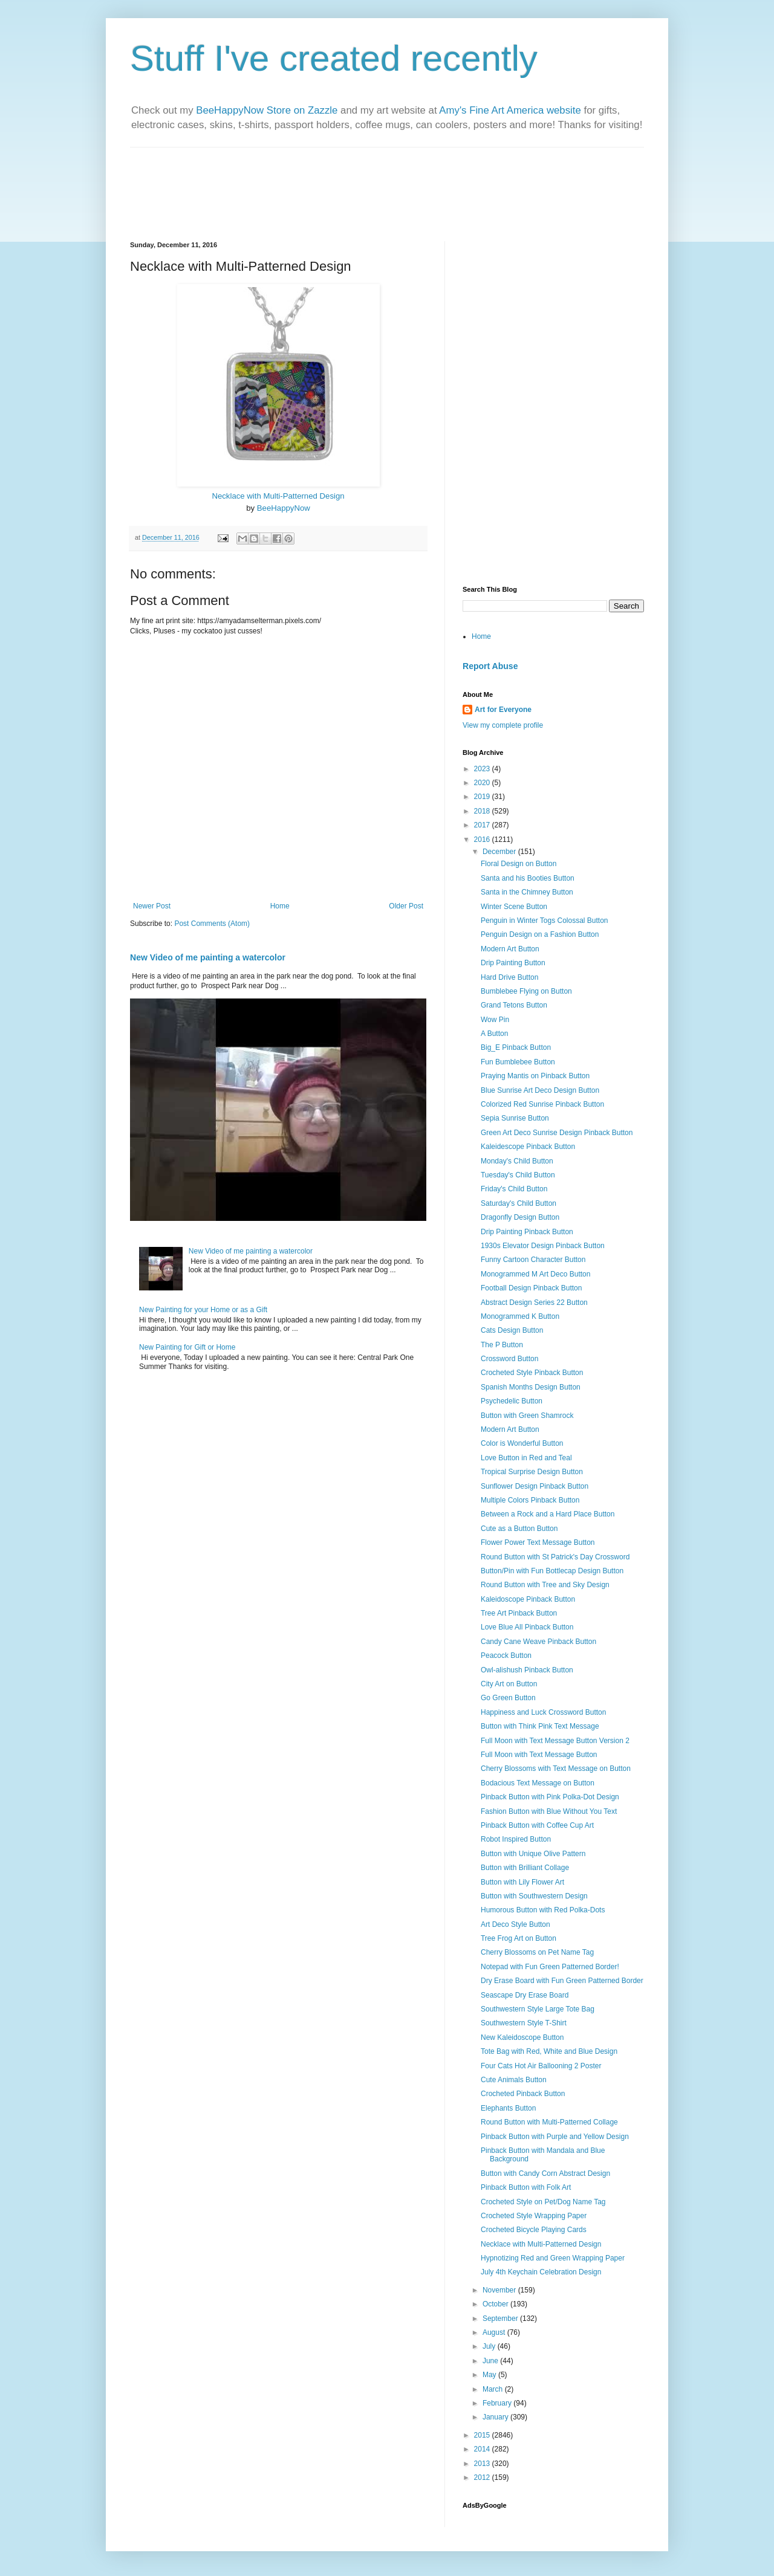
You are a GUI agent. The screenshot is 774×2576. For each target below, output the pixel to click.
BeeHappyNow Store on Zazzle (266, 110)
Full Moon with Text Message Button (539, 1754)
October (496, 2304)
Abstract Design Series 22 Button (534, 1302)
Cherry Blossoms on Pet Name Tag (537, 1952)
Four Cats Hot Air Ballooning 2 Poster (541, 2066)
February (498, 2403)
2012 (483, 2477)
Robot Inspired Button (516, 1839)
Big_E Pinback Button (516, 1047)
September (501, 2318)
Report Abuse (490, 666)
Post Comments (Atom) (212, 923)
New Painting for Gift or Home (187, 1347)
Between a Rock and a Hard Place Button (547, 1514)
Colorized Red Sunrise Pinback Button (542, 1104)
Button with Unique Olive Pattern (533, 1853)
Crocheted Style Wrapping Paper (534, 2216)
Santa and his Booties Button (527, 878)
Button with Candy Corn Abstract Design (545, 2173)
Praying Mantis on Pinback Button (535, 1076)
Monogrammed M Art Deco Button (535, 1274)
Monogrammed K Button (520, 1316)
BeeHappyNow (283, 508)
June (491, 2361)
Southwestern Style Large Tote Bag (537, 2009)
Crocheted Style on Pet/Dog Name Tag (543, 2202)
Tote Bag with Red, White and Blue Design (549, 2051)
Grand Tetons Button (514, 1005)
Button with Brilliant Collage (525, 1867)
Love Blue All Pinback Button (527, 1627)
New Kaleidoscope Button (522, 2037)
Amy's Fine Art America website (510, 110)
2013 (483, 2463)
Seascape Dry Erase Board (524, 1995)
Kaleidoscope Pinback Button (528, 1599)
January (496, 2417)
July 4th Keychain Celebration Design (541, 2272)
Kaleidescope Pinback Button (528, 1146)
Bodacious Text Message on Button (537, 1783)
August (495, 2332)
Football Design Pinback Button (531, 1288)
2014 (483, 2449)
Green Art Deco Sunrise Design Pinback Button (557, 1132)
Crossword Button (509, 1358)
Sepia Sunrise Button (515, 1118)
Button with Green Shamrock (527, 1415)
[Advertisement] (538, 316)
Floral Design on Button (518, 863)
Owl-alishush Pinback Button (527, 1670)
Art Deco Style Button (515, 1924)
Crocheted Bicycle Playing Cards (534, 2229)
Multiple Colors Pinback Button (530, 1500)
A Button (494, 1033)
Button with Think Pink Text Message (540, 1726)
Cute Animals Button (514, 2080)
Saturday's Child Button (518, 1203)
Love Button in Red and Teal (526, 1458)
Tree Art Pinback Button (519, 1613)
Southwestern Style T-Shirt (524, 2023)
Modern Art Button (510, 949)
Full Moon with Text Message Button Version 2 (555, 1740)
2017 (483, 825)
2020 (483, 782)
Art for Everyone (503, 709)
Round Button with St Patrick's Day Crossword (555, 1557)
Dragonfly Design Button (520, 1217)
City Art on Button (509, 1684)
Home (280, 906)
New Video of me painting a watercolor (207, 957)
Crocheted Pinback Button (523, 2093)
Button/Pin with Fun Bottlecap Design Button (552, 1571)
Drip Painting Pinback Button (527, 1232)
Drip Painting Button (513, 963)
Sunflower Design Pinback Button (534, 1486)
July (490, 2346)
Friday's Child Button (514, 1189)
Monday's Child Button (517, 1161)
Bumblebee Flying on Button (526, 991)
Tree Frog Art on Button (518, 1938)
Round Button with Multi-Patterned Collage (549, 2122)
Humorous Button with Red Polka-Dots (543, 1910)
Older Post (406, 906)
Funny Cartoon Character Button (533, 1259)
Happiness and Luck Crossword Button (543, 1712)
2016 (483, 839)
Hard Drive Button (509, 977)
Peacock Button (506, 1655)
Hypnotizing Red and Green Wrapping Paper (553, 2258)
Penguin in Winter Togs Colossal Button (544, 920)
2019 (483, 796)
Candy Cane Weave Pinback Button (538, 1641)
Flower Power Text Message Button (538, 1542)
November (500, 2290)
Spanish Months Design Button (530, 1387)
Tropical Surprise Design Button (532, 1472)
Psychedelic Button (511, 1401)
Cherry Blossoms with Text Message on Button (556, 1768)
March (494, 2389)
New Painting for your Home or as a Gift (203, 1310)
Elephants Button (508, 2108)
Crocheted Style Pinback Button (532, 1372)
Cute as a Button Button (519, 1528)
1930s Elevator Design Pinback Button (543, 1245)
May (490, 2375)
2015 (483, 2435)
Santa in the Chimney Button (527, 892)
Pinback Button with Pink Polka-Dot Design (550, 1797)
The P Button (502, 1345)
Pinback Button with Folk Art (526, 2187)
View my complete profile (503, 725)
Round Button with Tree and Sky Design (545, 1585)
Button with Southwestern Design (534, 1896)
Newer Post (152, 906)
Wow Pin (495, 1019)
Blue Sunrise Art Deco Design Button (540, 1090)
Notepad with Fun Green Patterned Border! (550, 1967)
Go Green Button (508, 1698)
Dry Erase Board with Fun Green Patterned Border (562, 1980)
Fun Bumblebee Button (518, 1062)
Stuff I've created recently (334, 58)
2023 (483, 769)
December (500, 851)
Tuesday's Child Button (518, 1175)
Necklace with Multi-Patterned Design (278, 495)
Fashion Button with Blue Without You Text (549, 1811)
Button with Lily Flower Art (522, 1882)
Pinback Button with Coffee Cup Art (537, 1825)
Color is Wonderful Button (522, 1443)
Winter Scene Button (514, 906)
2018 (483, 811)
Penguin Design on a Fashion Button (540, 934)
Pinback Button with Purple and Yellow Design (555, 2136)
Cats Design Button (512, 1330)
